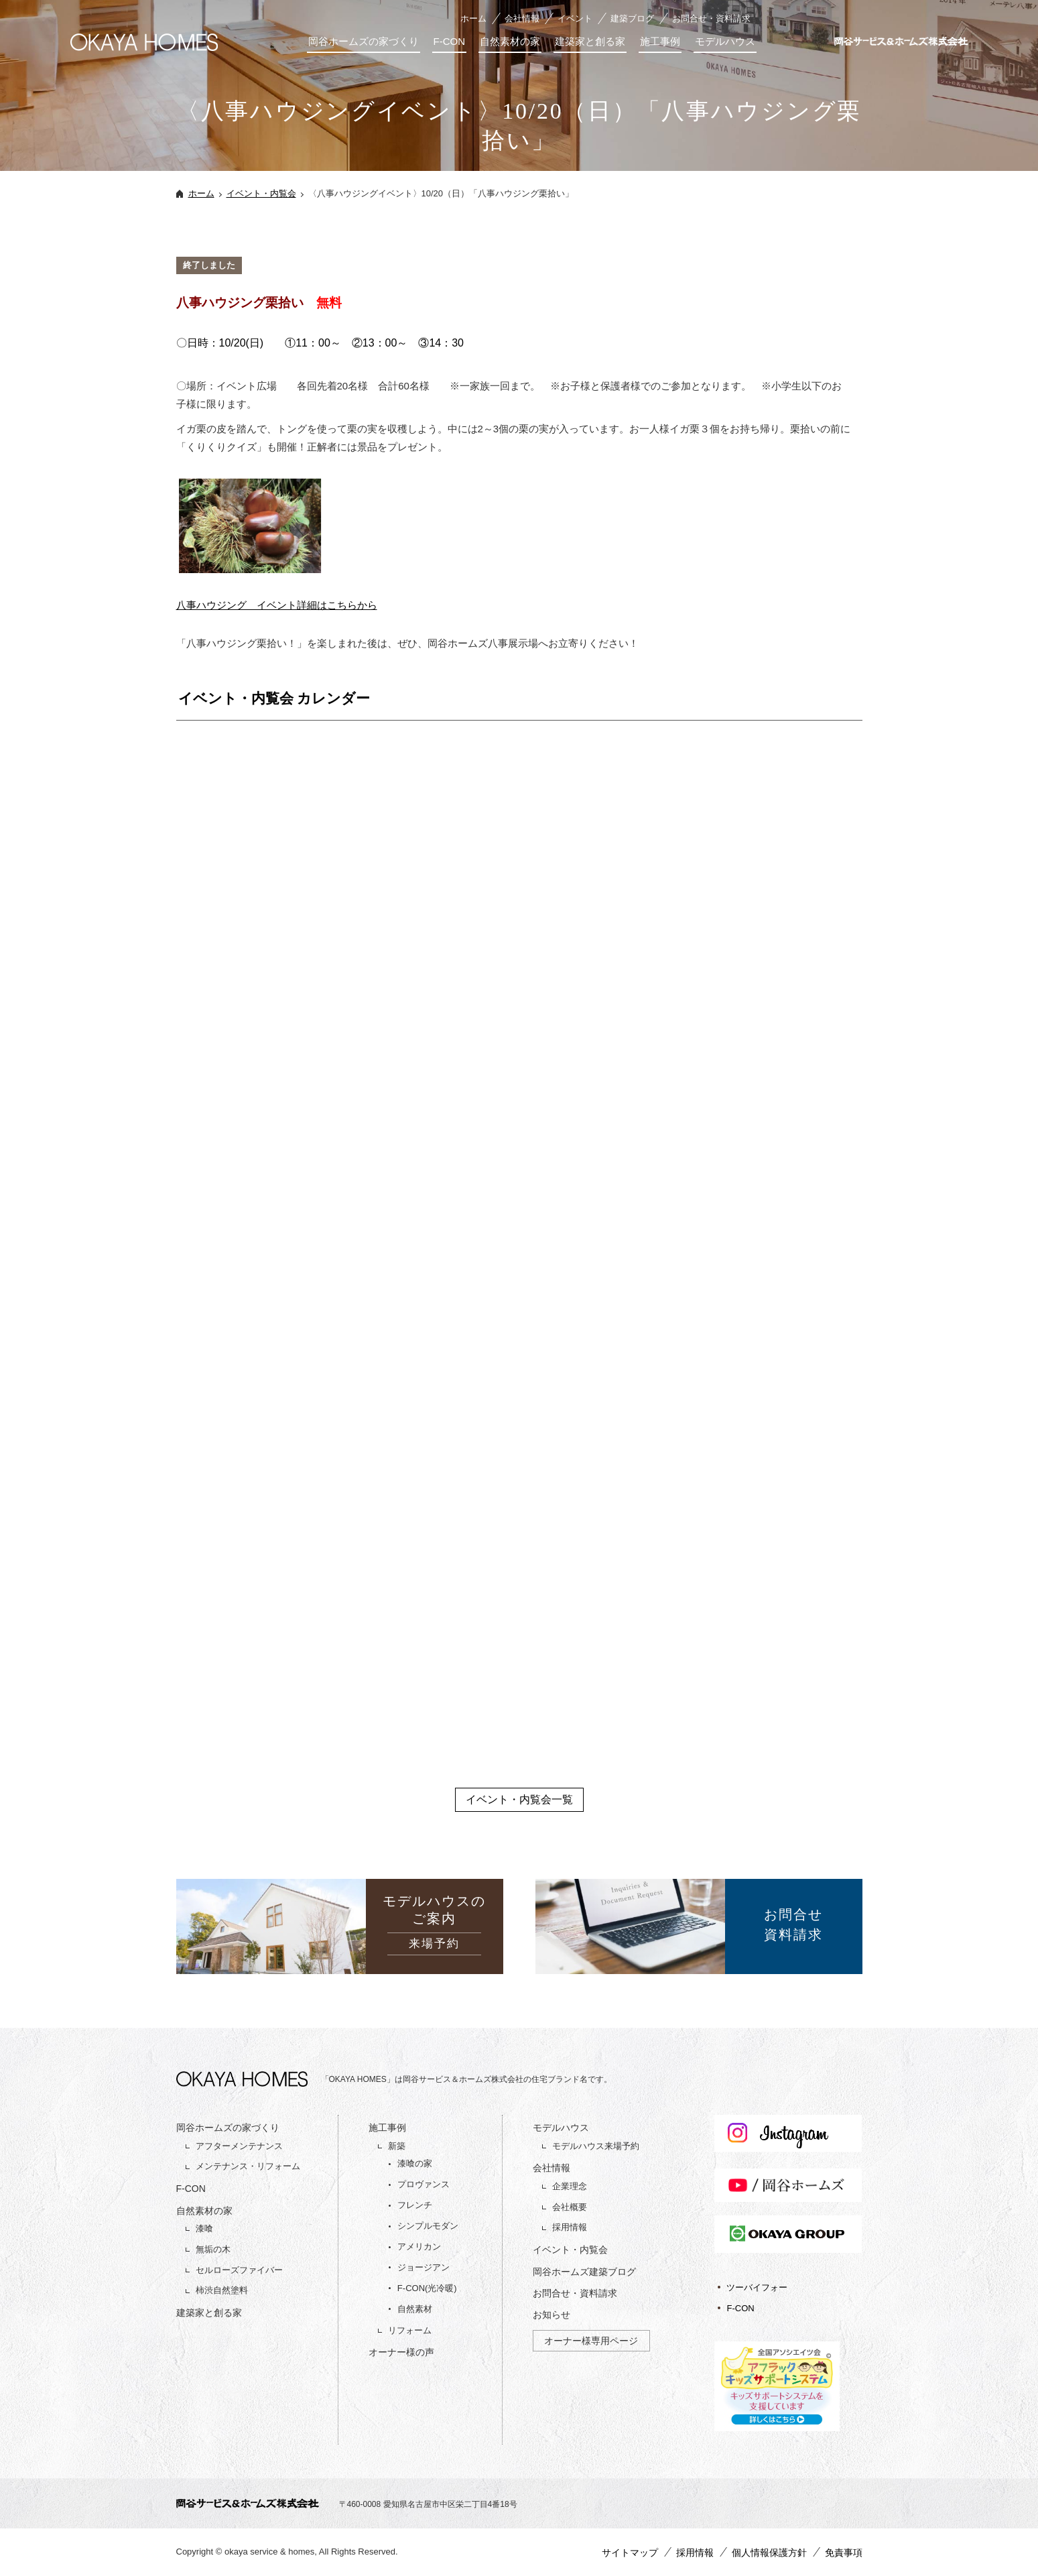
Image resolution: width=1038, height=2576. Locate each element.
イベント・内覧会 (261, 193)
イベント (575, 18)
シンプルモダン (427, 2226)
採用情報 (569, 2227)
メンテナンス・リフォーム (248, 2166)
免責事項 (843, 2552)
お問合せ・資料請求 (711, 18)
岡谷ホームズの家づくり (363, 41)
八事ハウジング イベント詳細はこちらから (276, 605)
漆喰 (204, 2228)
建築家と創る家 (590, 41)
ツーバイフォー (756, 2287)
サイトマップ (630, 2552)
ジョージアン (423, 2267)
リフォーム (410, 2330)
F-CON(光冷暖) (427, 2288)
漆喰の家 (414, 2163)
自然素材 (414, 2309)
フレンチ (414, 2205)
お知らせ (551, 2314)
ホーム (473, 18)
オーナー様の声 (401, 2352)
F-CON (450, 41)
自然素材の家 (510, 41)
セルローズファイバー (239, 2270)
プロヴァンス (423, 2184)
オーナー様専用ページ (591, 2340)
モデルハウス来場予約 (595, 2146)
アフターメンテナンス (239, 2146)
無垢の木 (213, 2249)
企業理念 (569, 2186)
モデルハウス (725, 41)
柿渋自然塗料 (222, 2290)
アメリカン (419, 2247)
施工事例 (660, 41)
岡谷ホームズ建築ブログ (584, 2271)
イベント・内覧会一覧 (519, 1799)
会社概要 (569, 2207)
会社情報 (522, 18)
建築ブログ (632, 18)
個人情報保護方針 (769, 2552)
